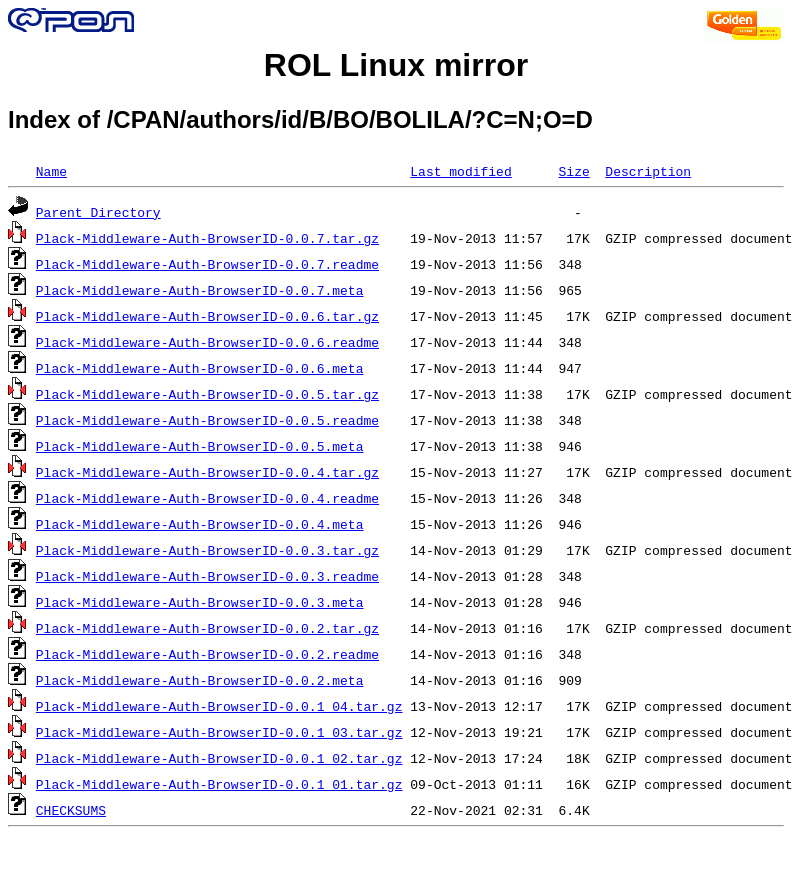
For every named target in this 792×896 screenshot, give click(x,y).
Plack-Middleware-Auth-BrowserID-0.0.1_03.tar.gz (219, 732)
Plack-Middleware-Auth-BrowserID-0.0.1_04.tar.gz (219, 706)
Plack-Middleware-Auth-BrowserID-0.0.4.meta (200, 524)
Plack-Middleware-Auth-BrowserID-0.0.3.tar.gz (207, 550)
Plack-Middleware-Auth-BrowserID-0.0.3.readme (207, 576)
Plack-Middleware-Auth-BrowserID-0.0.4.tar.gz (207, 472)
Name (51, 171)
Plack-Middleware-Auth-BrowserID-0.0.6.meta (200, 368)
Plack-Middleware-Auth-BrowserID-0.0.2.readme (207, 654)
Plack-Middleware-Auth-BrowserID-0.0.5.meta (200, 446)
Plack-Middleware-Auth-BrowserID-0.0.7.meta (200, 290)
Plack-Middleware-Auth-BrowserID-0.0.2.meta (200, 680)
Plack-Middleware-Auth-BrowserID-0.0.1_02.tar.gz (219, 758)
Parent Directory (98, 212)
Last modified (460, 171)
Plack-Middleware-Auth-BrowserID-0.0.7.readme (207, 264)
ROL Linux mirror (396, 65)
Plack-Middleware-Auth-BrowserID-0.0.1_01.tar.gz (219, 784)
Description (648, 171)
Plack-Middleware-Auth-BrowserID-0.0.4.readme (207, 498)
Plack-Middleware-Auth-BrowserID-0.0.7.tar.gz (207, 238)
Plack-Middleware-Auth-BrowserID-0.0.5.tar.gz (207, 394)
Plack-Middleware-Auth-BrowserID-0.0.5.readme (207, 420)
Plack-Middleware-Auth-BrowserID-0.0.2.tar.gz (207, 628)
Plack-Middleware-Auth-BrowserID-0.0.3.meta (200, 602)
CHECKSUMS (71, 810)
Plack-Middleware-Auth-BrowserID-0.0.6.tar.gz (207, 316)
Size (573, 171)
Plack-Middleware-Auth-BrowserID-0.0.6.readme (207, 342)
